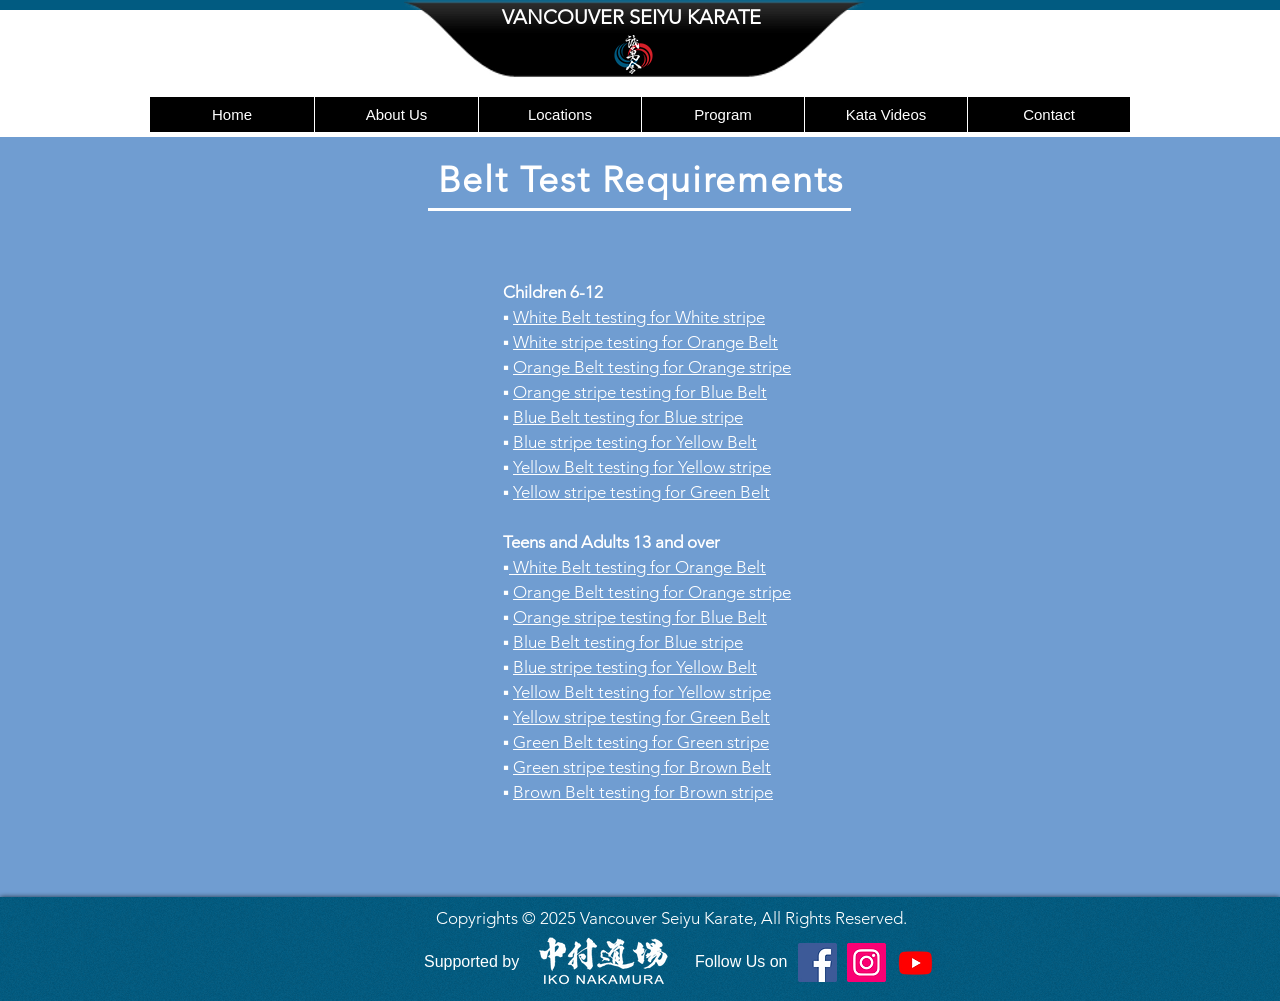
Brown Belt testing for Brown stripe (643, 792)
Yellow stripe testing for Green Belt (641, 492)
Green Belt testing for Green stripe (641, 742)
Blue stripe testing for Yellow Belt (635, 667)
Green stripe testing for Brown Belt (642, 767)
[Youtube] (915, 962)
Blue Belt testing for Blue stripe (628, 417)
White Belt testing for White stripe (639, 317)
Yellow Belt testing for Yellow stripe (642, 467)
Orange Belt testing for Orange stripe (652, 367)
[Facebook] (817, 962)
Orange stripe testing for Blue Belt (640, 392)
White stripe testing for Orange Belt (645, 342)
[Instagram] (866, 962)
